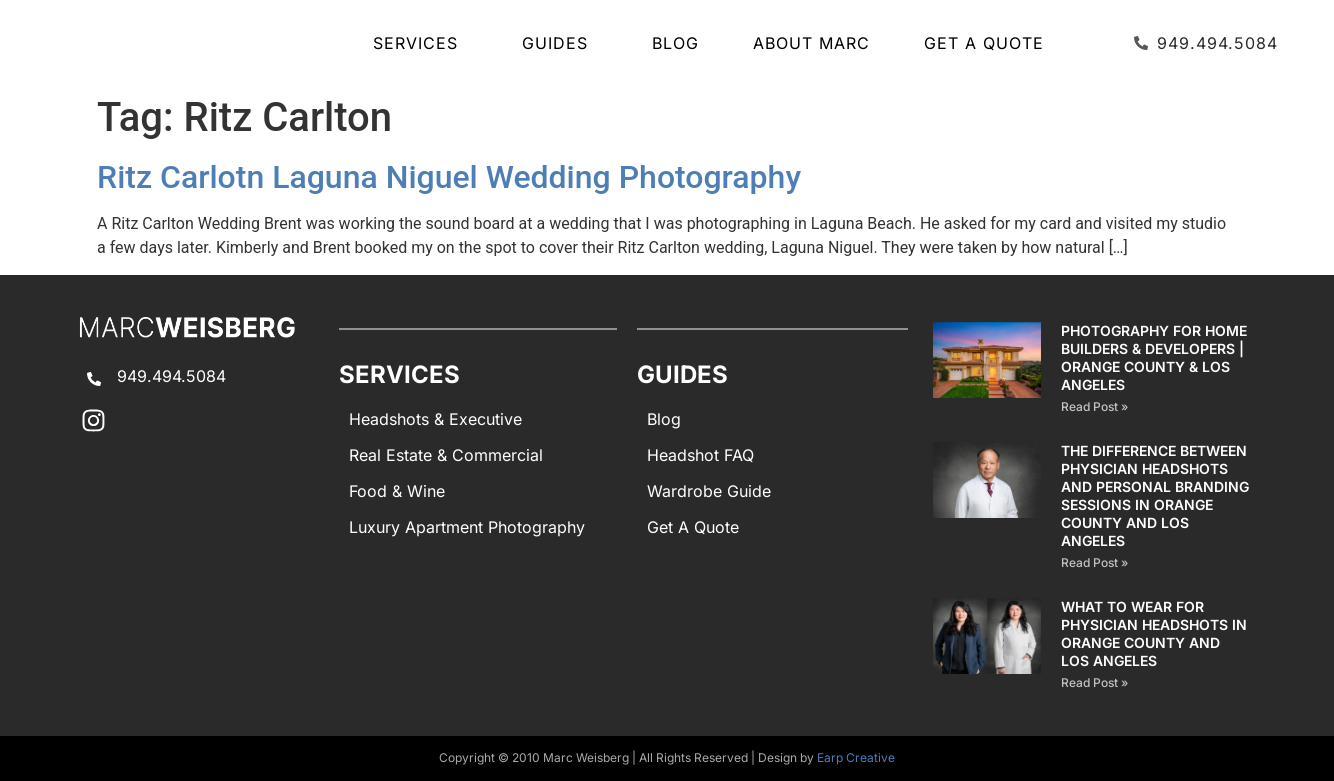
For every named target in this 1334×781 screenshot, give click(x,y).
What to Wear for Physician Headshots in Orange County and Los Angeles (1154, 633)
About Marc (811, 43)
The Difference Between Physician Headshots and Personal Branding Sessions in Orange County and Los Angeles (1155, 495)
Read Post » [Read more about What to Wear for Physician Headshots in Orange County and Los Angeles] (1094, 682)
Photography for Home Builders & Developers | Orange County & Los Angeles (1154, 357)
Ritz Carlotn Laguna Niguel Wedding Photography (449, 177)
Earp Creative (856, 757)
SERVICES (420, 43)
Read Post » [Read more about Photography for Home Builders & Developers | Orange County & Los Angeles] (1094, 406)
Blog (675, 43)
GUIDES (560, 43)
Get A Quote (984, 43)
